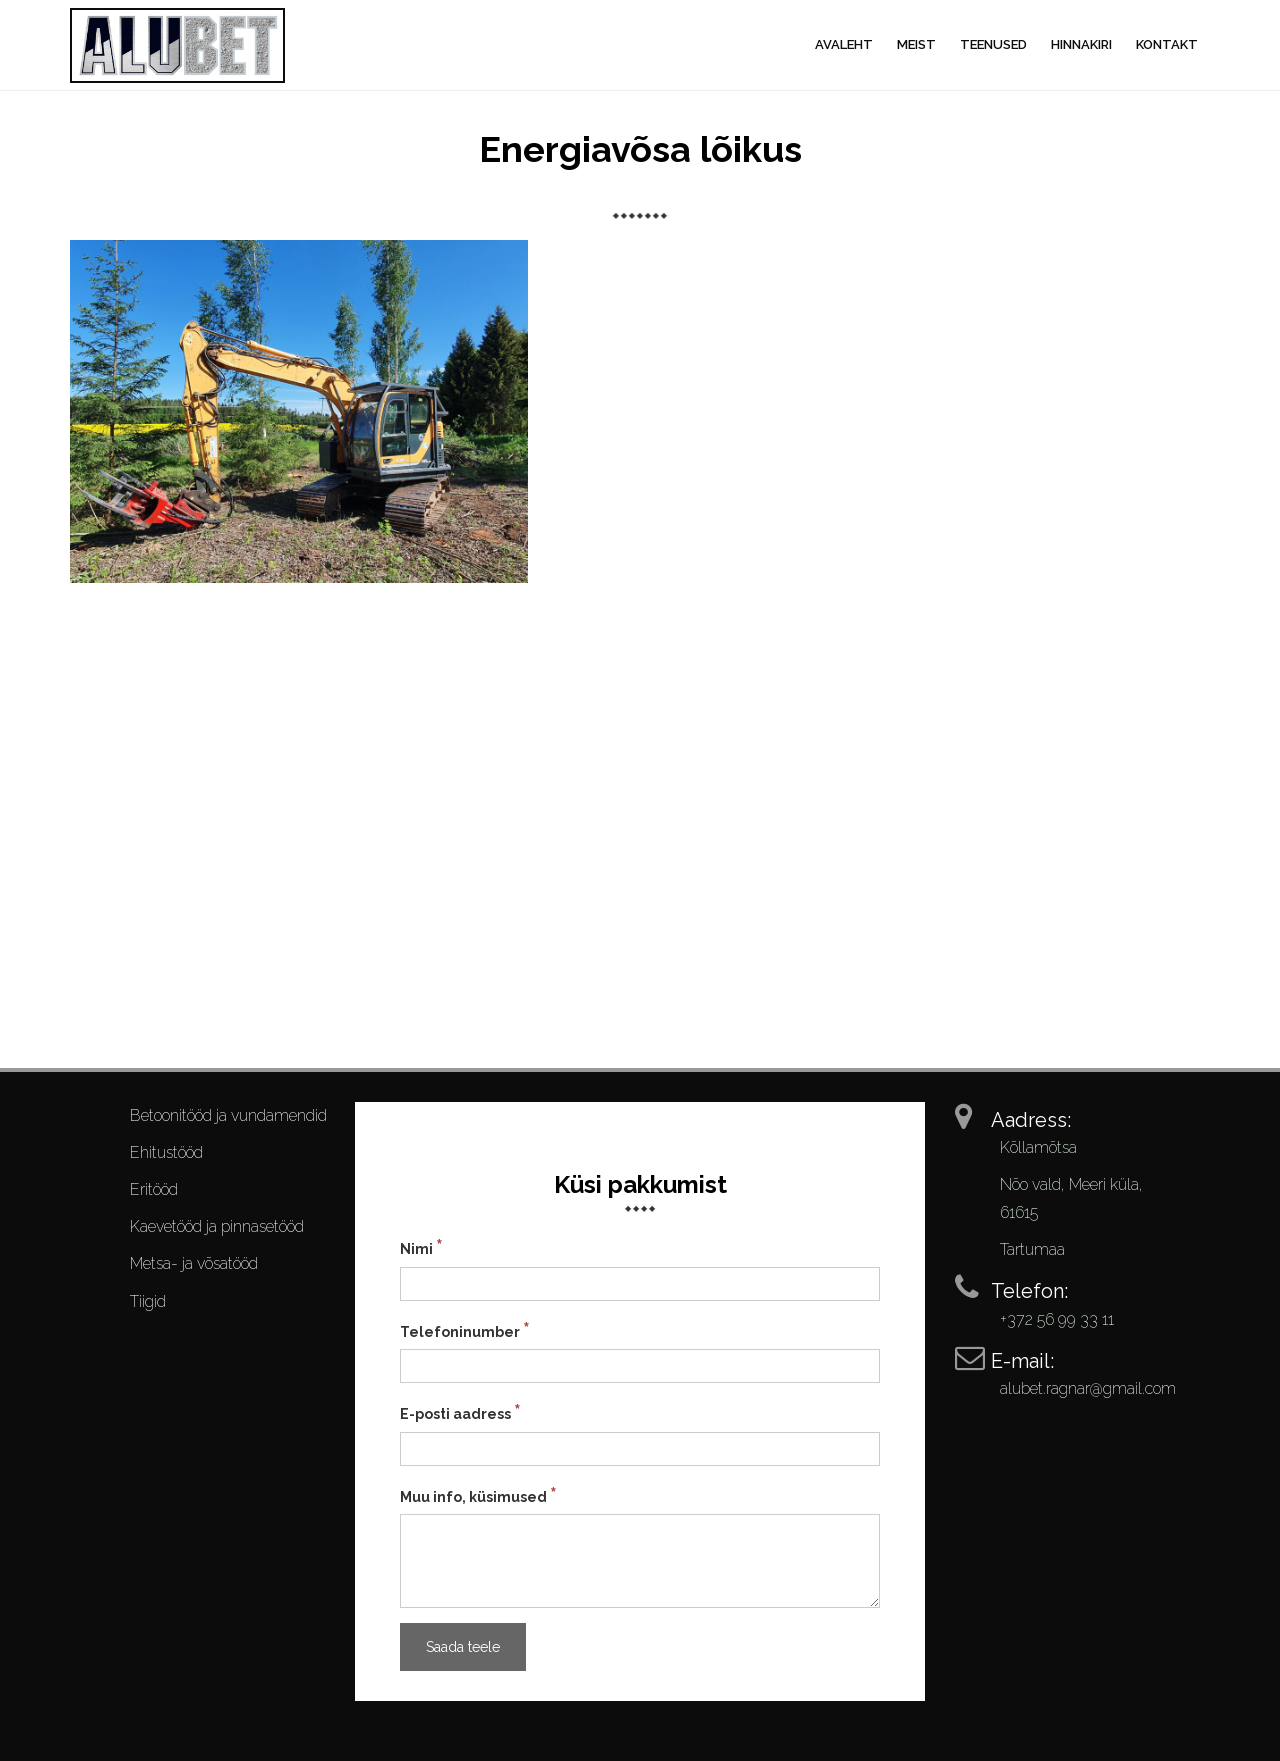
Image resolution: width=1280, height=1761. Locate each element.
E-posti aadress (460, 1412)
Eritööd (154, 1189)
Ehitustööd (166, 1152)
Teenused (993, 44)
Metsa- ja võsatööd (194, 1263)
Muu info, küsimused (478, 1495)
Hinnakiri (1081, 44)
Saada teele (463, 1647)
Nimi (421, 1247)
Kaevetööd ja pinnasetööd (217, 1226)
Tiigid (148, 1301)
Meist (916, 44)
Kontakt (1167, 44)
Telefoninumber (465, 1330)
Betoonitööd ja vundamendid (228, 1115)
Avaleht (844, 44)
